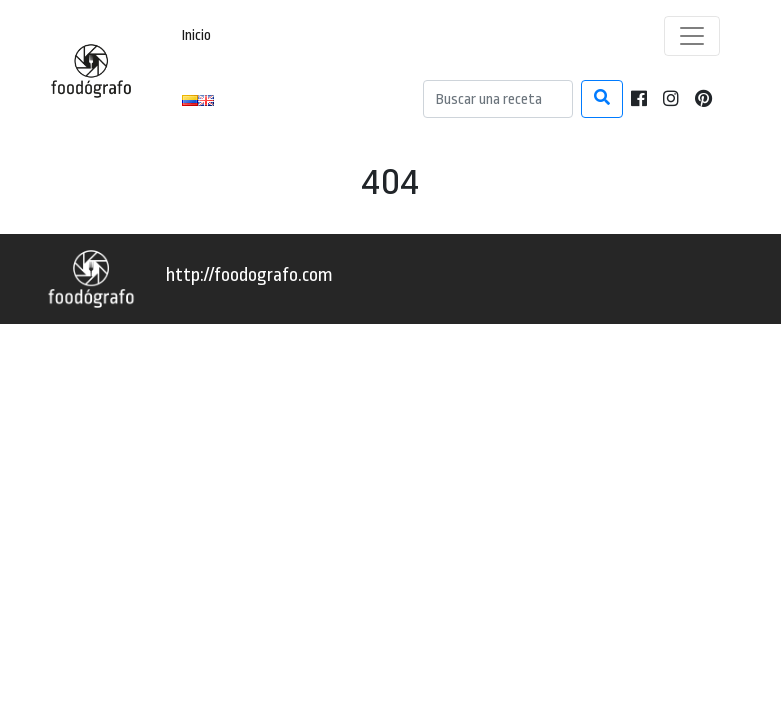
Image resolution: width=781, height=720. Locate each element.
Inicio (196, 35)
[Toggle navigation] (692, 36)
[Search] (498, 99)
